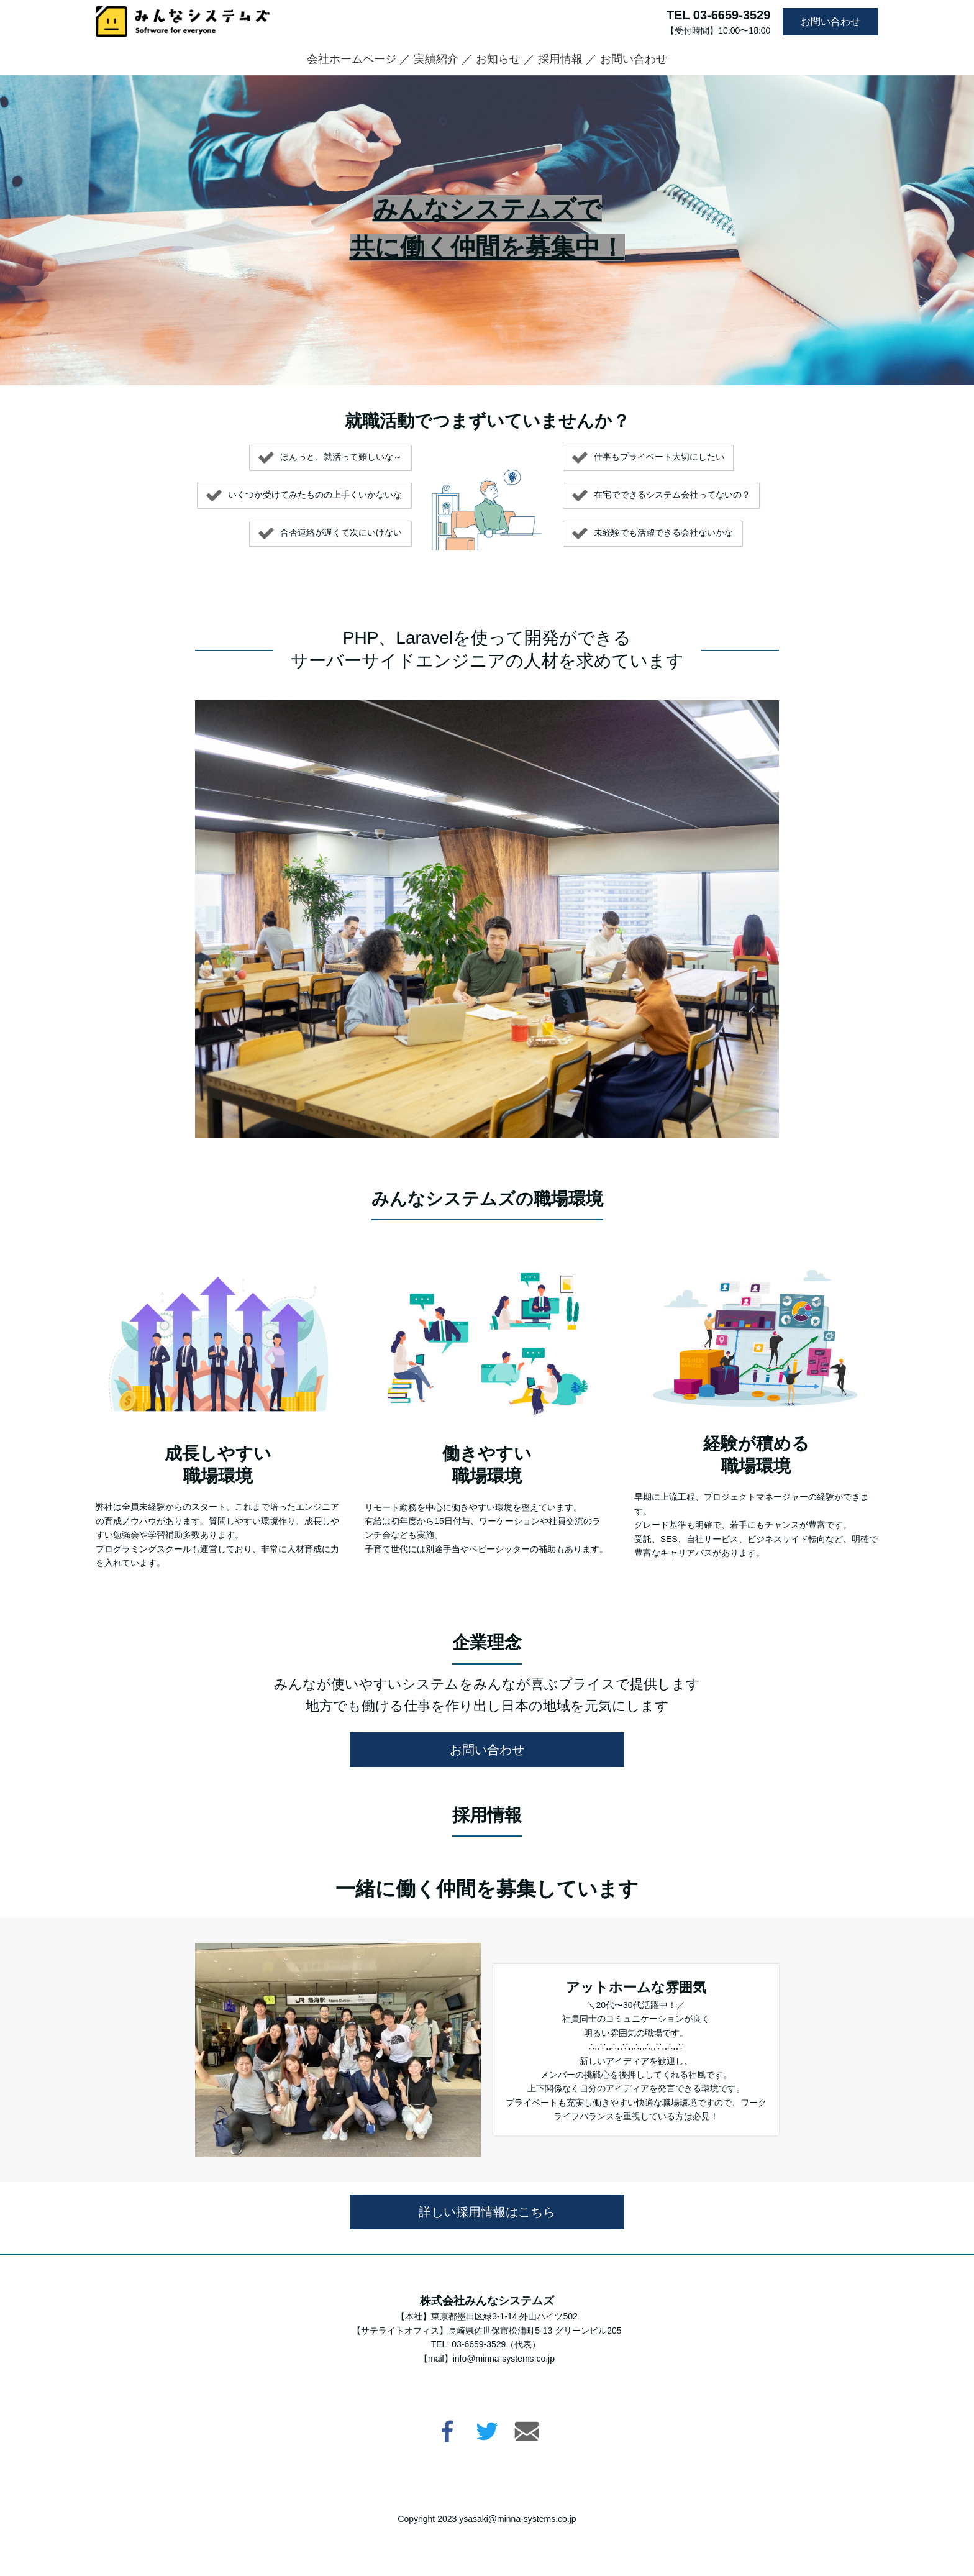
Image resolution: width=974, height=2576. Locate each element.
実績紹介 (436, 59)
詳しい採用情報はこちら (487, 2212)
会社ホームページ (351, 59)
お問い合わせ (830, 21)
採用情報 (560, 59)
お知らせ (498, 59)
